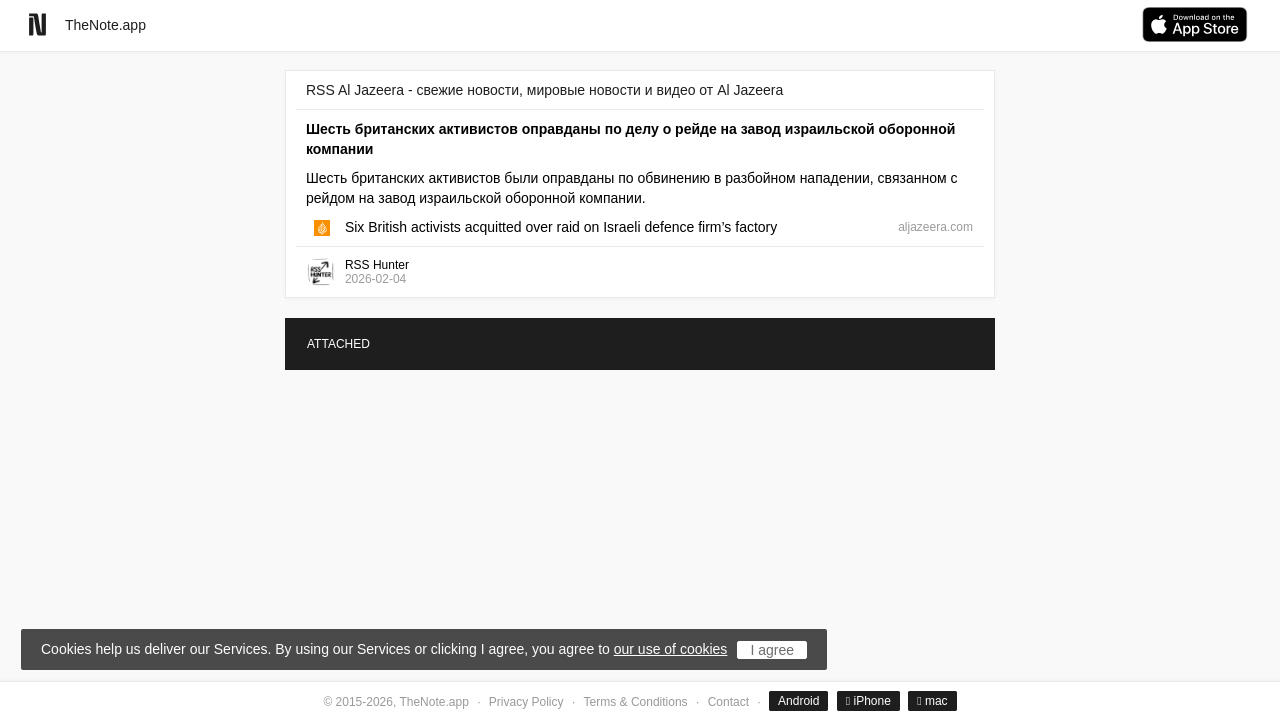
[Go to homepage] (37, 24)
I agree (772, 650)
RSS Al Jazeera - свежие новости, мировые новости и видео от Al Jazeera (544, 90)
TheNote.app (105, 25)
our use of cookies (671, 649)
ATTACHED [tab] (338, 344)
